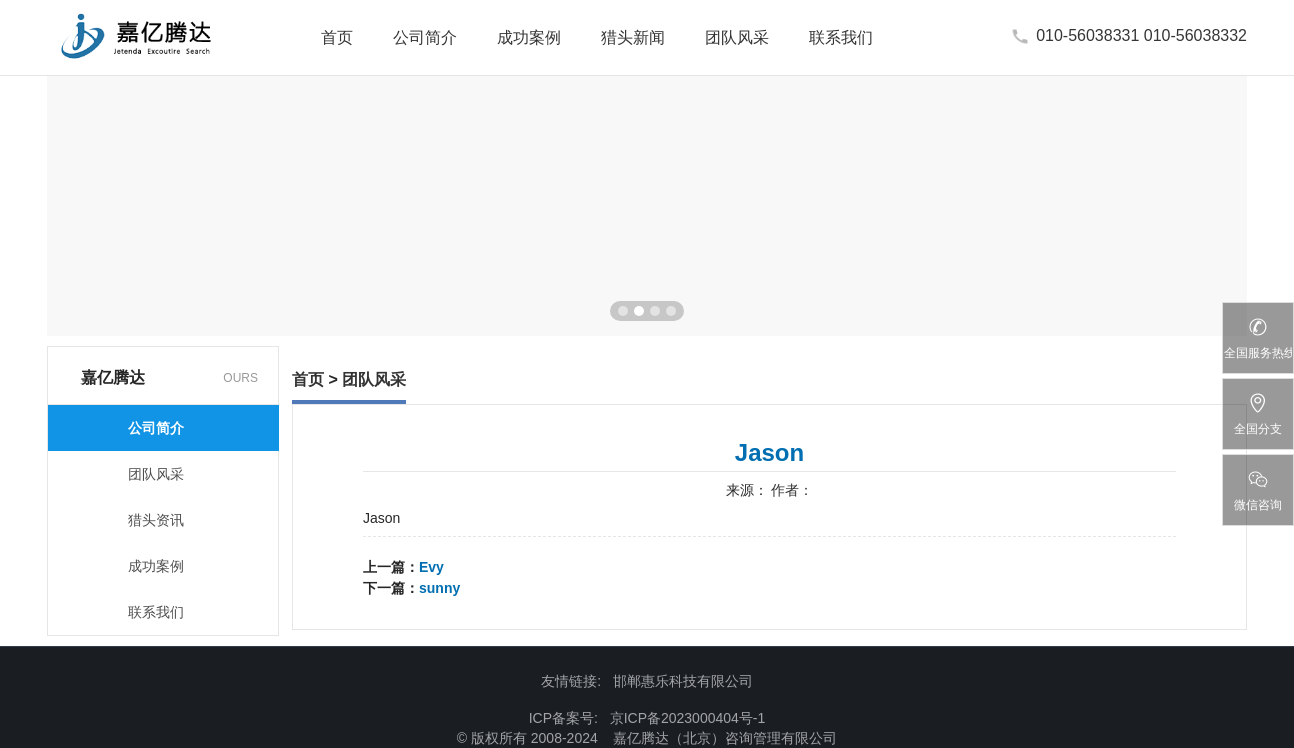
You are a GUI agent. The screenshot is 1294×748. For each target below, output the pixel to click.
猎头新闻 (633, 37)
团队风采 (737, 37)
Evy (431, 567)
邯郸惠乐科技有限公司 (683, 681)
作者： (792, 490)
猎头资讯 (156, 520)
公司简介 (425, 37)
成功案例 (529, 37)
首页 (337, 37)
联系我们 (841, 37)
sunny (439, 588)
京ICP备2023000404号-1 (688, 718)
